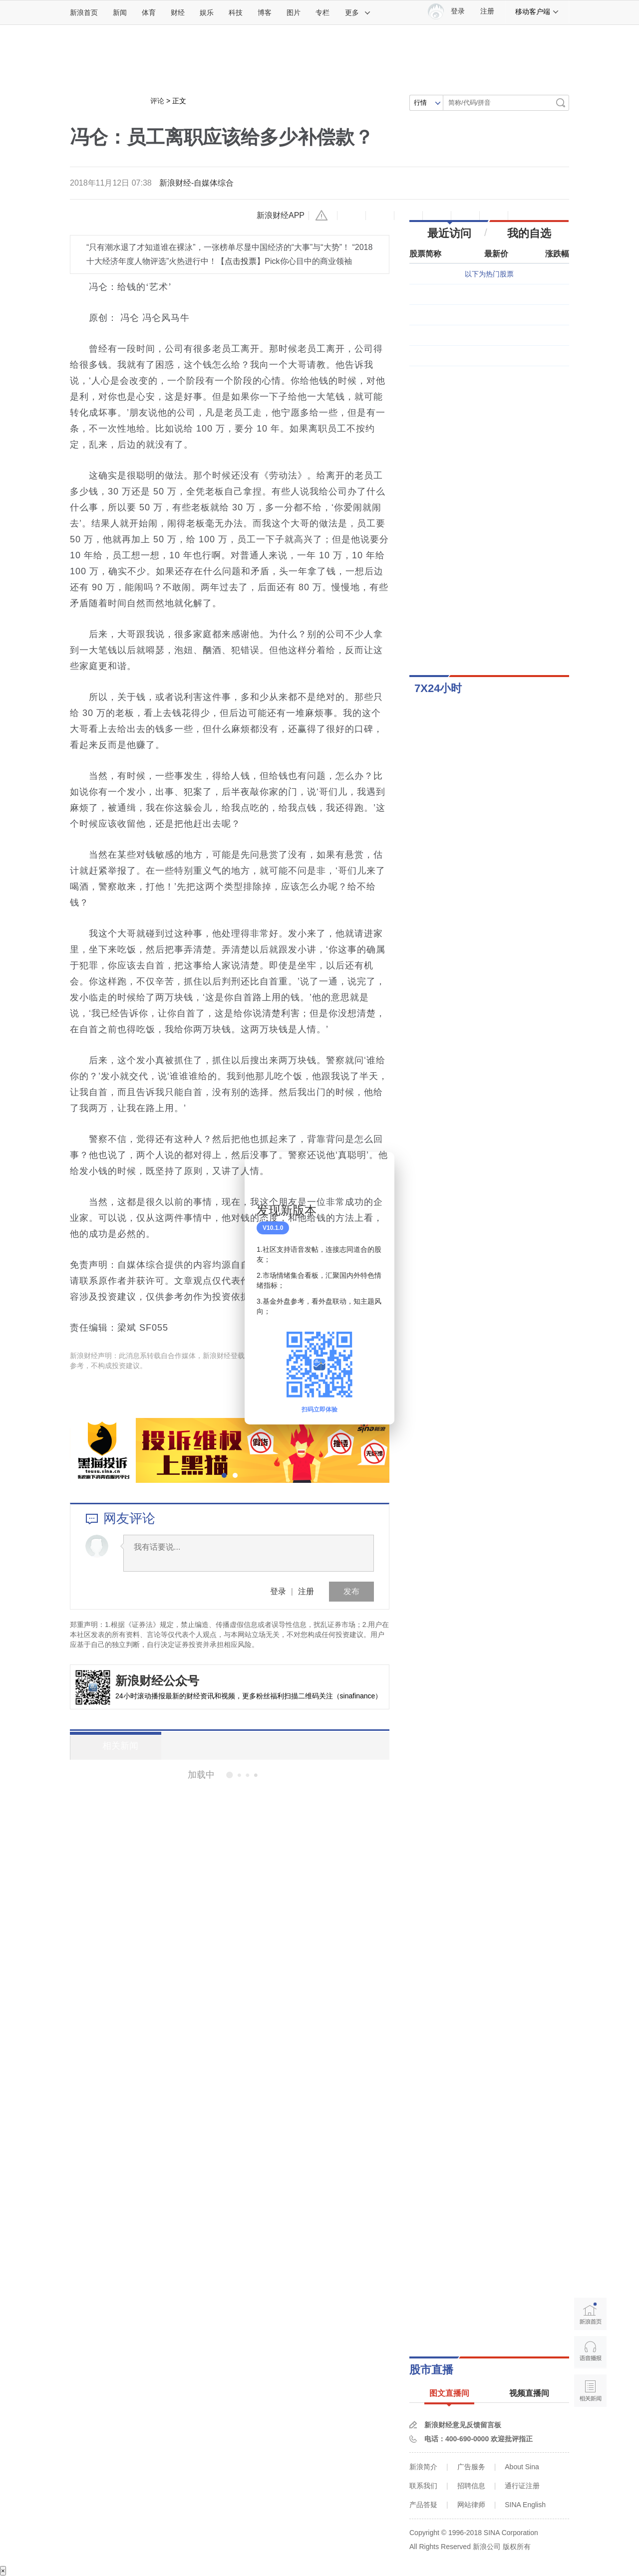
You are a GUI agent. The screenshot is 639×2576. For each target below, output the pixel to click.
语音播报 (590, 2352)
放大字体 (380, 215)
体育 (149, 12)
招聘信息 (471, 2486)
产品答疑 (423, 2505)
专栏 (322, 12)
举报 (323, 215)
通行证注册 (522, 2486)
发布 (351, 1591)
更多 (358, 12)
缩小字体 (351, 215)
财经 (178, 12)
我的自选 (529, 233)
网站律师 (471, 2505)
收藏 (408, 215)
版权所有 (517, 2547)
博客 (265, 12)
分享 (494, 215)
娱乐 (207, 12)
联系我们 (423, 2486)
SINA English (525, 2505)
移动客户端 (537, 11)
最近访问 (449, 233)
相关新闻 (107, 1746)
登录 (278, 1591)
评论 (157, 101)
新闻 (120, 12)
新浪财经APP (281, 215)
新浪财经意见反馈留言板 (462, 2425)
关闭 (380, 1169)
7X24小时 (438, 688)
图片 (294, 12)
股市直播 (431, 2369)
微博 (437, 215)
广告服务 (471, 2467)
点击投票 (241, 261)
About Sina (522, 2467)
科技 (236, 12)
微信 (465, 215)
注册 (487, 11)
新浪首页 (84, 12)
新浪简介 (423, 2467)
